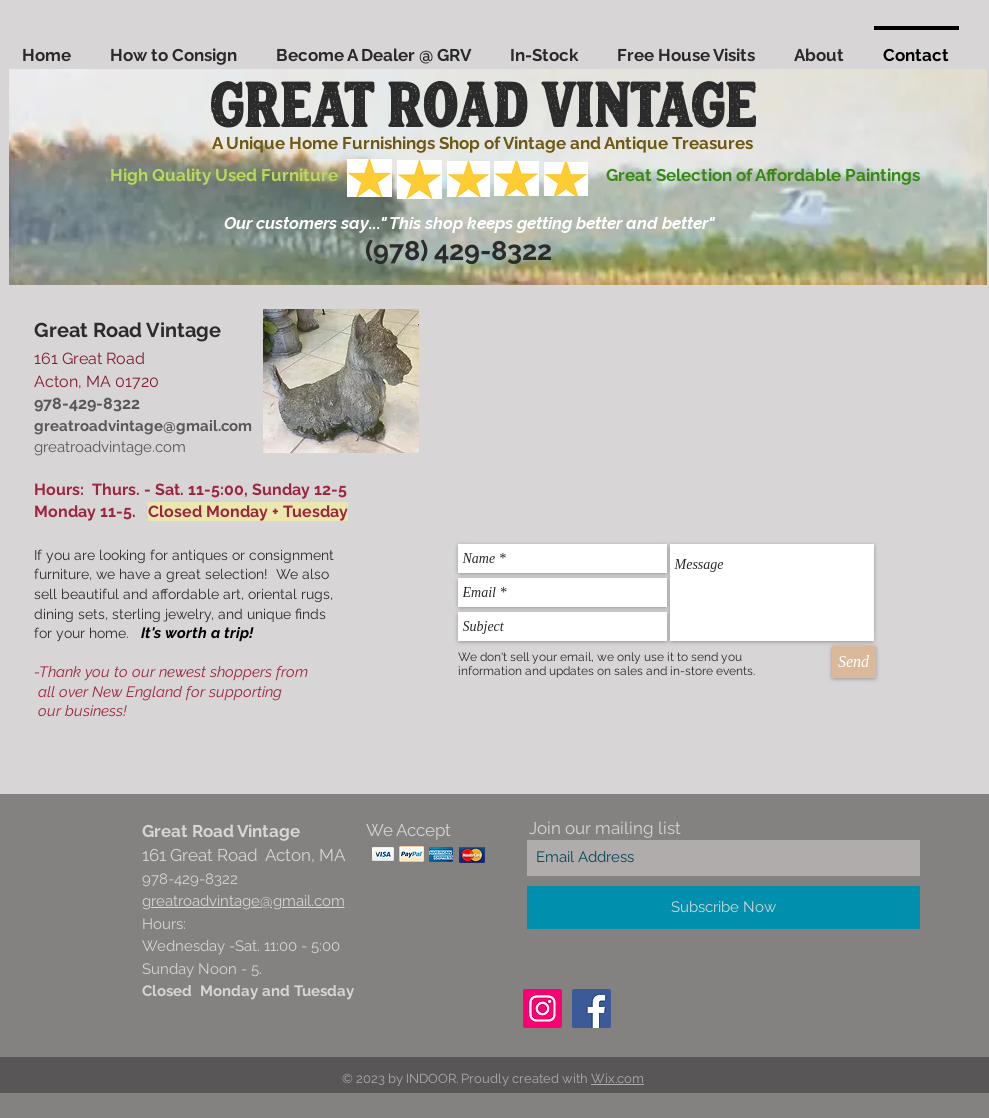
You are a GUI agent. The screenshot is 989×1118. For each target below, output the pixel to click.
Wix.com (617, 1078)
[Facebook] (591, 1008)
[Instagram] (542, 1008)
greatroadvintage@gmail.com (143, 426)
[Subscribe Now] (723, 907)
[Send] (854, 662)
